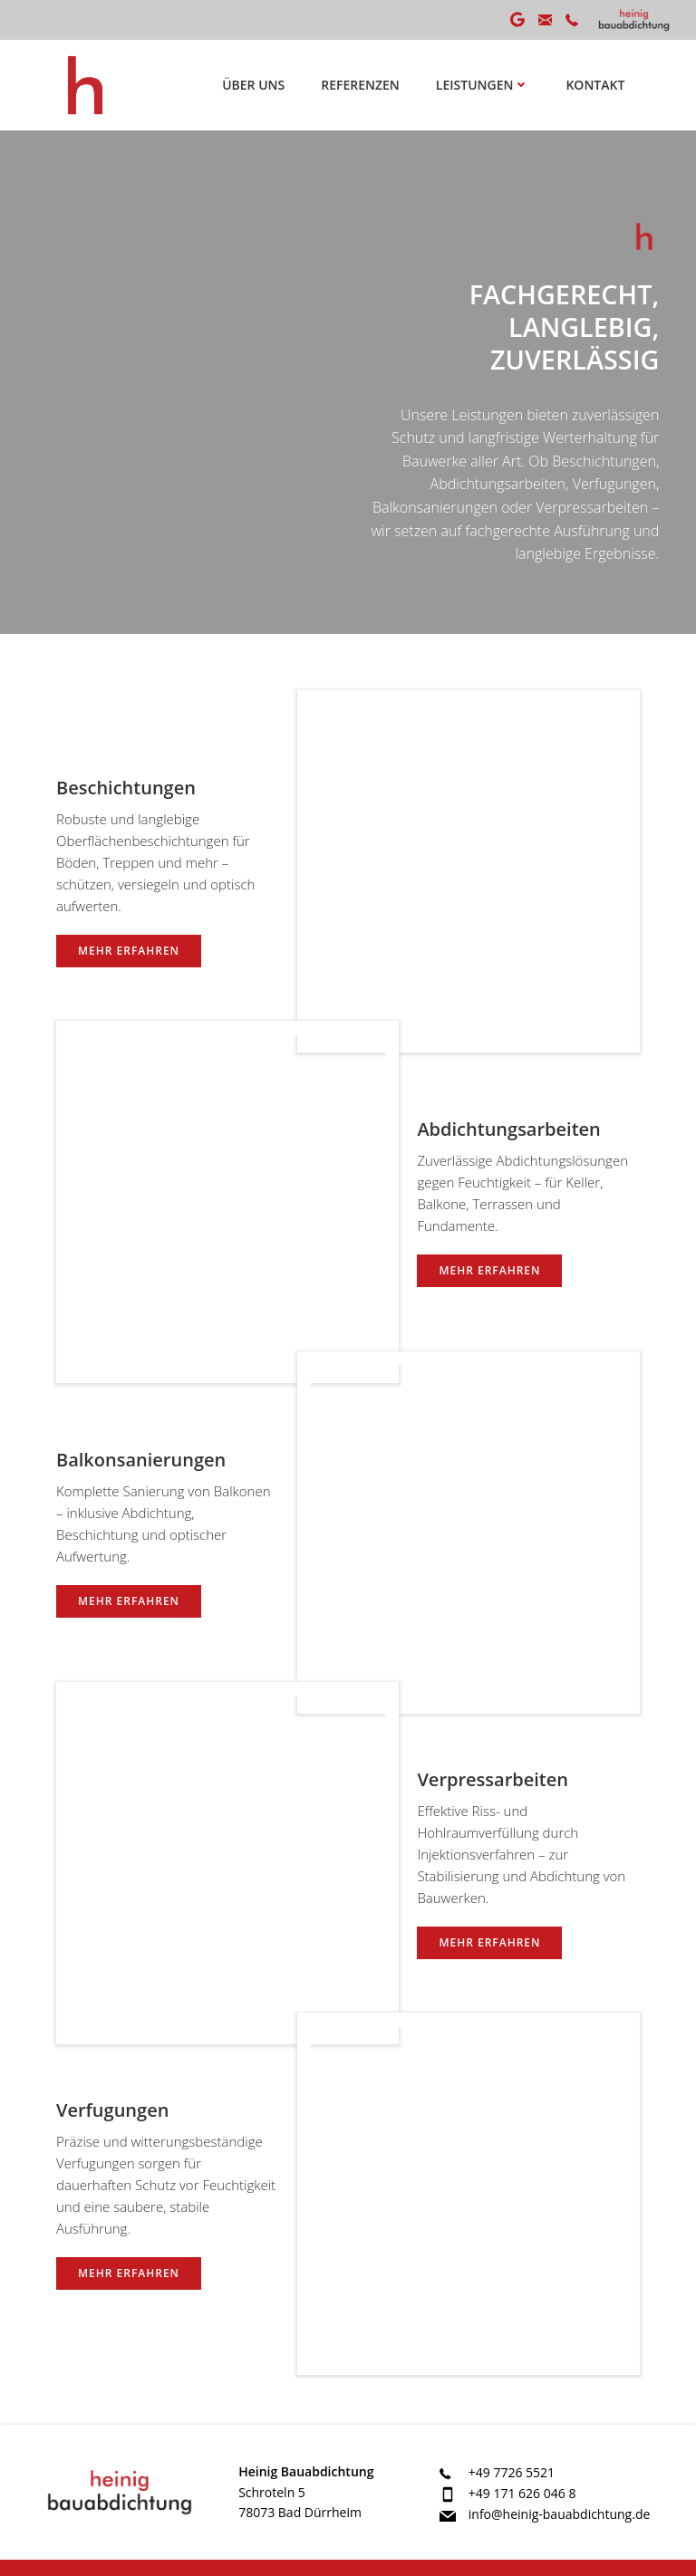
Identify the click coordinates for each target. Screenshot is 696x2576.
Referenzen (361, 84)
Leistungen (484, 84)
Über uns (254, 84)
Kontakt (595, 84)
